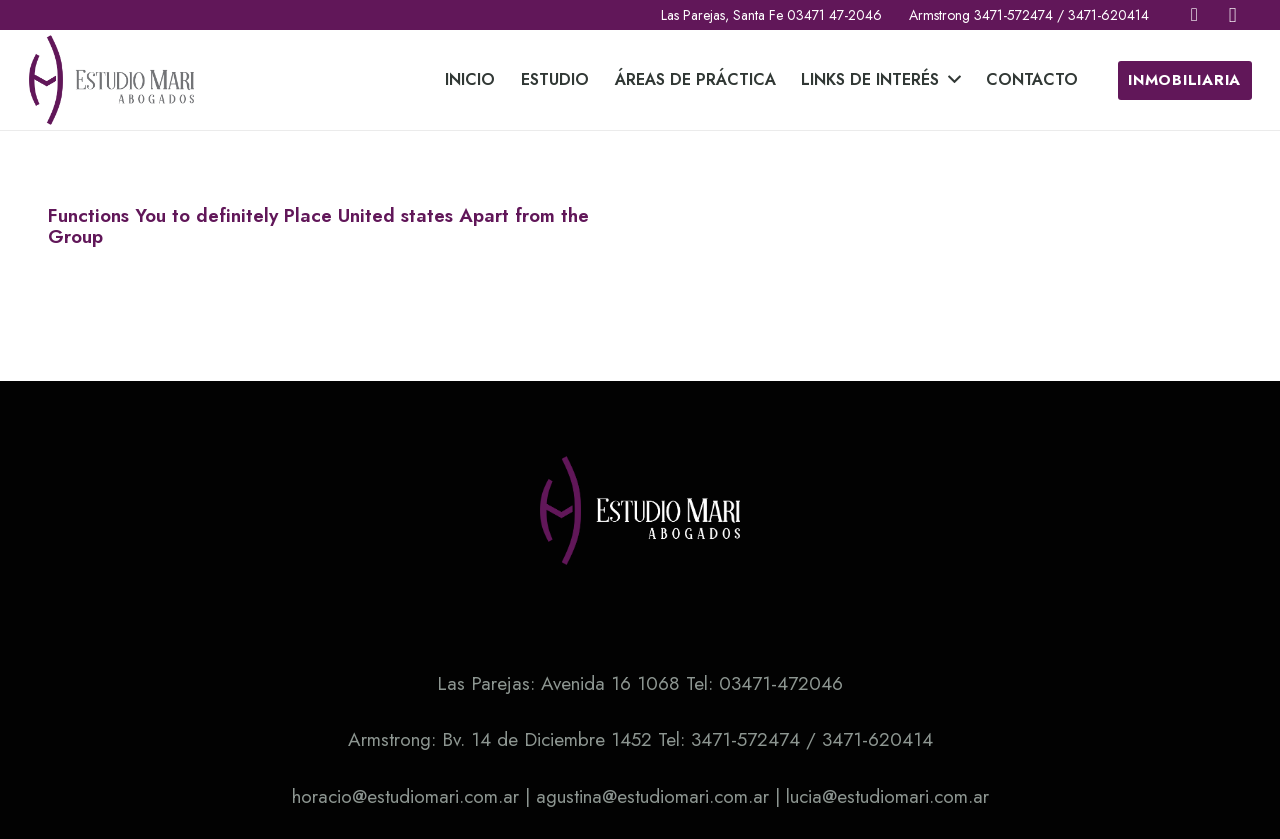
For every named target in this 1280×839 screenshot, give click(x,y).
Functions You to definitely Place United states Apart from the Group (318, 226)
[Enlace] (112, 80)
